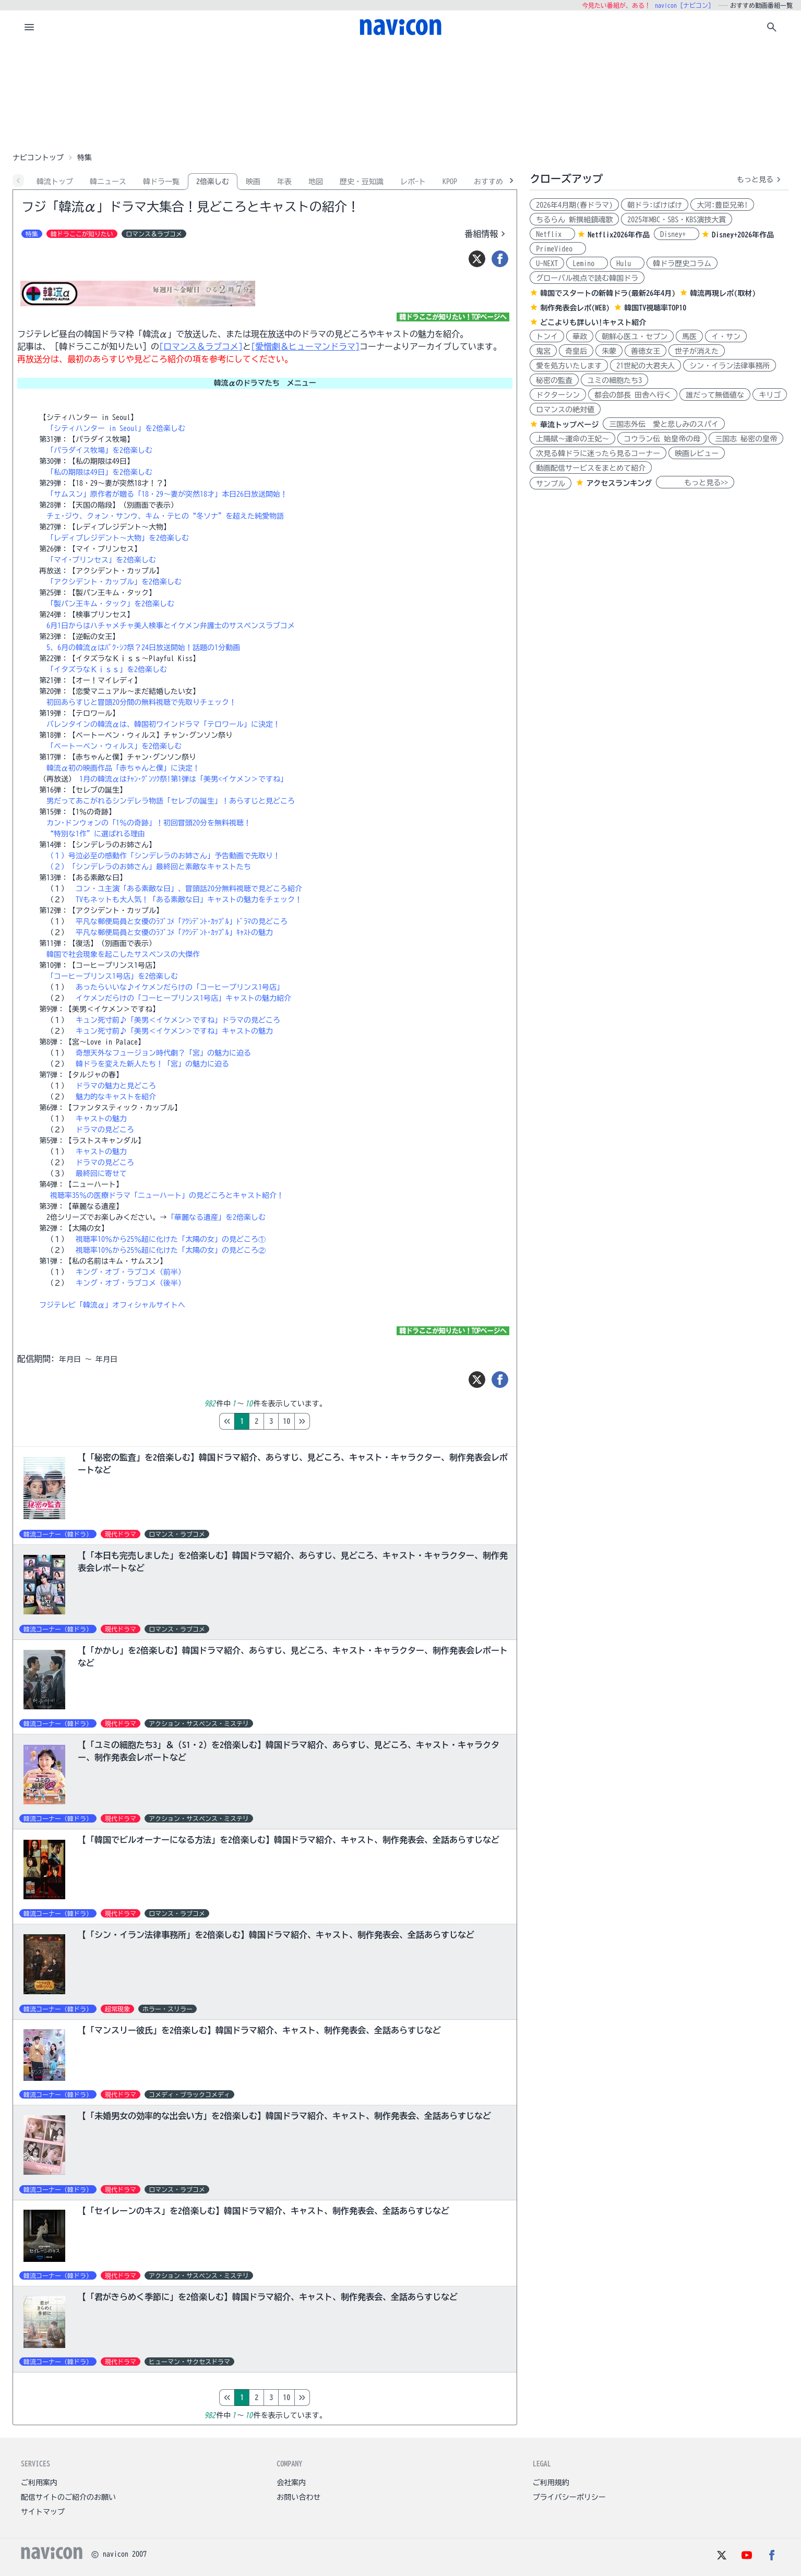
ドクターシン (558, 395)
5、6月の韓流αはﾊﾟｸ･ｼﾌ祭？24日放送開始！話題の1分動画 (143, 647)
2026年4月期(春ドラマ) (574, 205)
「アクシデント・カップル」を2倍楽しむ (114, 581)
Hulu (627, 263)
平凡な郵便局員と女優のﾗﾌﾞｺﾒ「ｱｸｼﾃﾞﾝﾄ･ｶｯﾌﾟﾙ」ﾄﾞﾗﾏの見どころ (182, 921)
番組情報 (486, 234)
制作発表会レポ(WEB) (574, 307)
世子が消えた (697, 351)
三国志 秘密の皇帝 (746, 438)
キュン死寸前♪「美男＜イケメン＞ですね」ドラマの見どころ (178, 1020)
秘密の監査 (554, 380)
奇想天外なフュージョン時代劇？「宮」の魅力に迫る (163, 1053)
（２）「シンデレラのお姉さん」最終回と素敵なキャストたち (148, 866)
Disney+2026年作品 (743, 234)
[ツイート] (477, 258)
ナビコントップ (38, 157)
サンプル (550, 483)
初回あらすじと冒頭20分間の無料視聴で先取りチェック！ (141, 702)
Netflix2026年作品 (619, 234)
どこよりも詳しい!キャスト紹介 (593, 322)
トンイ (547, 336)
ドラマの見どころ (105, 1129)
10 (330, 1421)
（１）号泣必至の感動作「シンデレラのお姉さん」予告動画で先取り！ (163, 855)
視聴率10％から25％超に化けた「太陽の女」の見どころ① (171, 1239)
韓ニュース (108, 181)
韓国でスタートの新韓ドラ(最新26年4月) (607, 293)
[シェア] (500, 258)
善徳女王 (645, 351)
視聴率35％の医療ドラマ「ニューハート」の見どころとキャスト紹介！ (167, 1195)
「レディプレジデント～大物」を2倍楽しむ (117, 538)
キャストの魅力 (101, 1118)
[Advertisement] (401, 96)
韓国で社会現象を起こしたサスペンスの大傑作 (123, 954)
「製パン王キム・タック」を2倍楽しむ (110, 603)
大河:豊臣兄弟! (722, 205)
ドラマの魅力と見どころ (116, 1085)
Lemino (587, 263)
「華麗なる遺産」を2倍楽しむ (216, 1217)
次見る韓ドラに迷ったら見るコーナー (598, 453)
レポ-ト (413, 181)
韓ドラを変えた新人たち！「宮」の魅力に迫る (152, 1064)
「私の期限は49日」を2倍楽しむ (99, 472)
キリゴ (770, 395)
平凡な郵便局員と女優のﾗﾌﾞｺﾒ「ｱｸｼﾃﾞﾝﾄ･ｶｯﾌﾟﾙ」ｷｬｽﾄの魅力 (174, 932)
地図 (315, 181)
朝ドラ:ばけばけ (654, 205)
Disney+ (676, 234)
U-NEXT (547, 263)
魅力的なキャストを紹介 (116, 1096)
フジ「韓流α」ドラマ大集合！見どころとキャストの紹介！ (190, 206)
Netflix (552, 234)
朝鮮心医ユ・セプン (634, 336)
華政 (579, 336)
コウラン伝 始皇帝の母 (662, 438)
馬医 (689, 336)
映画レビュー (697, 453)
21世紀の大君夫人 (645, 365)
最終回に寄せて (101, 1173)
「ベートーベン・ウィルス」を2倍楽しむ (114, 746)
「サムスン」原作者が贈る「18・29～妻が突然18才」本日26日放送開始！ (167, 494)
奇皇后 (576, 351)
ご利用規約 (551, 2482)
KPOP (450, 181)
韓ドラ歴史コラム (682, 263)
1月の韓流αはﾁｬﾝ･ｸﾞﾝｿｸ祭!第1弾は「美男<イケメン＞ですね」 (183, 779)
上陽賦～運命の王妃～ (572, 438)
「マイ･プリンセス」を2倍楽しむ (101, 560)
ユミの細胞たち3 (614, 380)
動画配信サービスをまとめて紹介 (590, 468)
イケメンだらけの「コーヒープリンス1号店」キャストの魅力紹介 (183, 998)
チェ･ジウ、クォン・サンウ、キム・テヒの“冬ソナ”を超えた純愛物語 (165, 516)
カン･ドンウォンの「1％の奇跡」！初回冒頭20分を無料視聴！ (148, 822)
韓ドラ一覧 (161, 181)
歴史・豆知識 (362, 181)
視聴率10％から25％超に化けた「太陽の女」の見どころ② (171, 1250)
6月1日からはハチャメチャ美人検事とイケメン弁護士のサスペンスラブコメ (170, 625)
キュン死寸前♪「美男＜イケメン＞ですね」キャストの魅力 (174, 1031)
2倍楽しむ (212, 181)
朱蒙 (609, 351)
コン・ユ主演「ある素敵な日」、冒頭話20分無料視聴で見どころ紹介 (189, 888)
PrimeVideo (558, 249)
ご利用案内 (39, 2482)
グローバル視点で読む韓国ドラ (587, 278)
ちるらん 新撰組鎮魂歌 (574, 219)
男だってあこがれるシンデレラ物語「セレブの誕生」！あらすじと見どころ (170, 801)
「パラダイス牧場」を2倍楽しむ (99, 450)
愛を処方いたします (569, 365)
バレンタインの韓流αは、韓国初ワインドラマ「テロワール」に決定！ (163, 724)
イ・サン (725, 336)
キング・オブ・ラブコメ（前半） (130, 1272)
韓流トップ (55, 181)
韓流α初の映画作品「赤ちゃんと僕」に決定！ (123, 768)
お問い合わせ (298, 2497)
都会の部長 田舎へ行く (632, 395)
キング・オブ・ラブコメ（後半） (130, 1283)
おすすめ (488, 181)
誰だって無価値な (715, 395)
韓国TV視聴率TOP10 (655, 307)
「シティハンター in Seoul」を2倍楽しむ (115, 428)
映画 (253, 181)
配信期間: (36, 1359)
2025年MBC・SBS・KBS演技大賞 (676, 219)
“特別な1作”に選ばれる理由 (95, 833)
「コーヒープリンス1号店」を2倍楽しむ (112, 976)
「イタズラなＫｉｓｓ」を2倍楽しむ (106, 669)
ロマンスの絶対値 (565, 409)
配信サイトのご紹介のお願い (68, 2497)
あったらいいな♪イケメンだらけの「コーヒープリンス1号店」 (180, 987)
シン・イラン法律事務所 (729, 365)
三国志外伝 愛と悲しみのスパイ (664, 424)
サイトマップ (43, 2511)
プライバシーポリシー (569, 2497)
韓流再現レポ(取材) (723, 293)
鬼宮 (543, 351)
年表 (284, 181)
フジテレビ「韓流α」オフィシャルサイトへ (112, 1305)
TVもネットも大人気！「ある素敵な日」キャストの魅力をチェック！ (189, 899)
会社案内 (291, 2482)
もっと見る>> (695, 482)
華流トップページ (569, 424)
